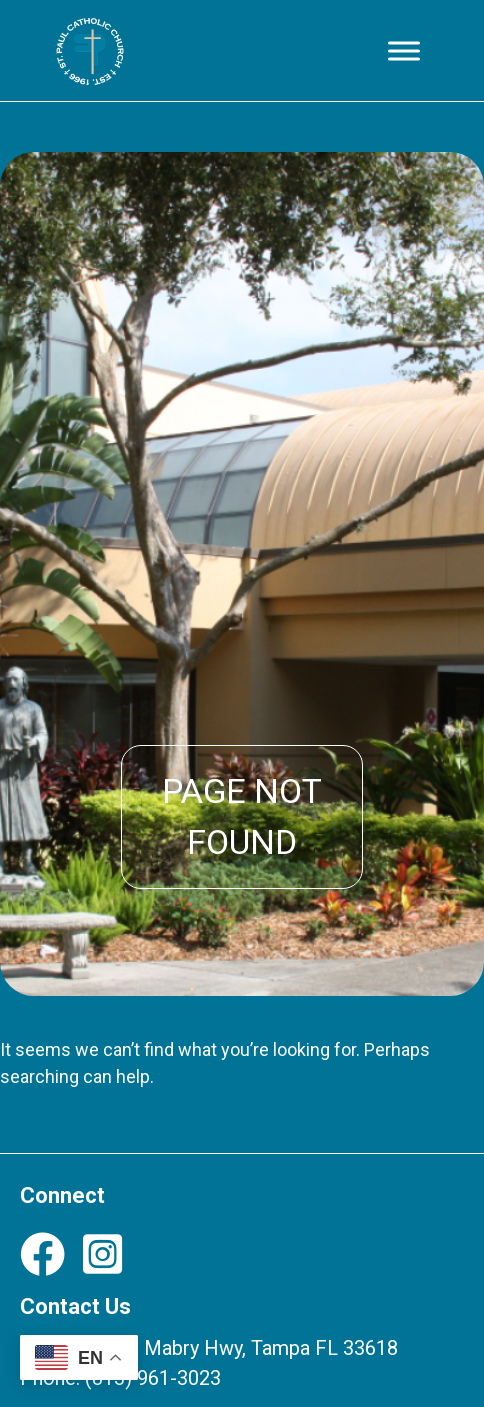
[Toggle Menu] (404, 50)
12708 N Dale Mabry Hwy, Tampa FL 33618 (209, 1348)
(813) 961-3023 (153, 1378)
